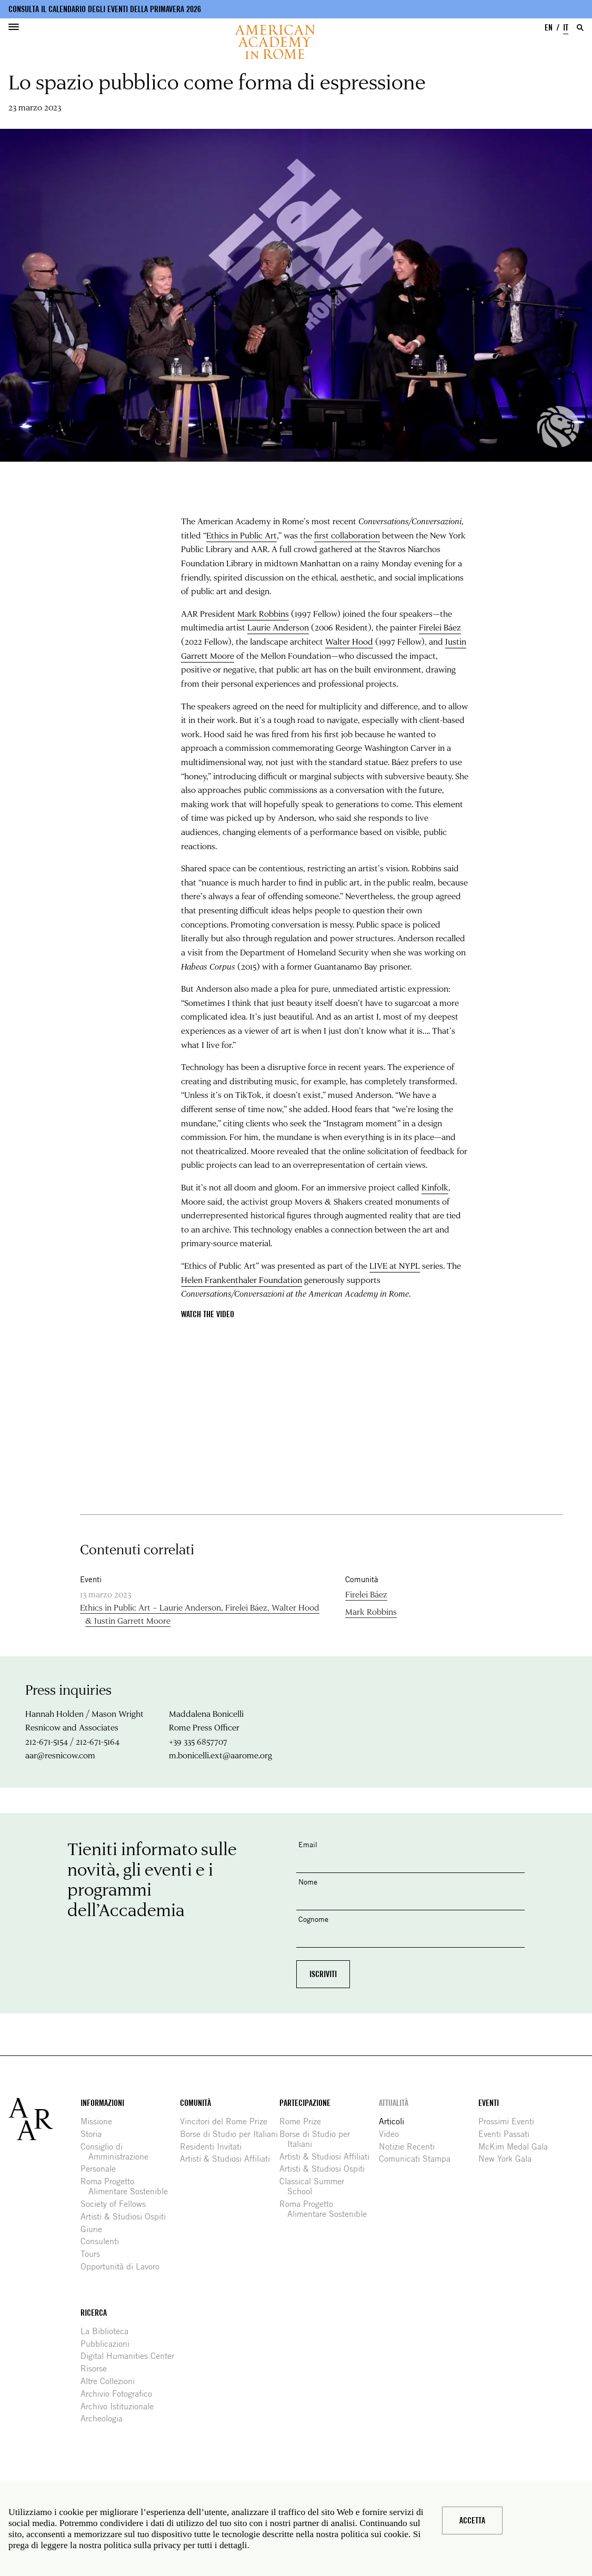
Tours (94, 2254)
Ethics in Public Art (241, 535)
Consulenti (103, 2241)
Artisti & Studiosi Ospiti (127, 2217)
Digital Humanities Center (131, 2356)
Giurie (95, 2229)
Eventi (488, 2103)
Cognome (313, 1919)
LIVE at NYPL (394, 1265)
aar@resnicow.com (60, 1754)
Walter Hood (349, 641)
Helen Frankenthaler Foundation (241, 1279)
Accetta (472, 2521)
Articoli (395, 2121)
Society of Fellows (117, 2204)
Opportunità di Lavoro (123, 2267)
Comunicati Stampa (418, 2159)
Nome (307, 1881)
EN (549, 28)
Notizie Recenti (411, 2147)
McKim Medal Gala (517, 2147)
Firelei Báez (440, 627)
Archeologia (105, 2419)
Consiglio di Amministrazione (118, 2152)
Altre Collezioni (111, 2381)
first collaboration (347, 535)
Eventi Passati (507, 2134)
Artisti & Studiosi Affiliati (229, 2159)
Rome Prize (304, 2121)
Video (393, 2134)
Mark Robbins (263, 613)
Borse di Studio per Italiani (233, 2134)
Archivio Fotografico (120, 2394)
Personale (102, 2169)
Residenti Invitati (215, 2147)
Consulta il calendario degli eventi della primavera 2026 (104, 9)
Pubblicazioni (108, 2344)
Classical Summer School (315, 2186)
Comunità (195, 2103)
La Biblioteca (108, 2331)
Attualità (393, 2103)
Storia (95, 2134)
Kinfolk (435, 1187)
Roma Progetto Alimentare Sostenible (128, 2186)
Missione (100, 2121)
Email (307, 1844)
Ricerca (94, 2313)
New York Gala (508, 2159)
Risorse (97, 2369)
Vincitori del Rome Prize (227, 2121)
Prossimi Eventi (510, 2121)
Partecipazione (304, 2103)
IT (565, 28)
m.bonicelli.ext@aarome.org (220, 1754)
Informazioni (102, 2103)
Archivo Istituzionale (121, 2406)
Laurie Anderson (278, 627)
